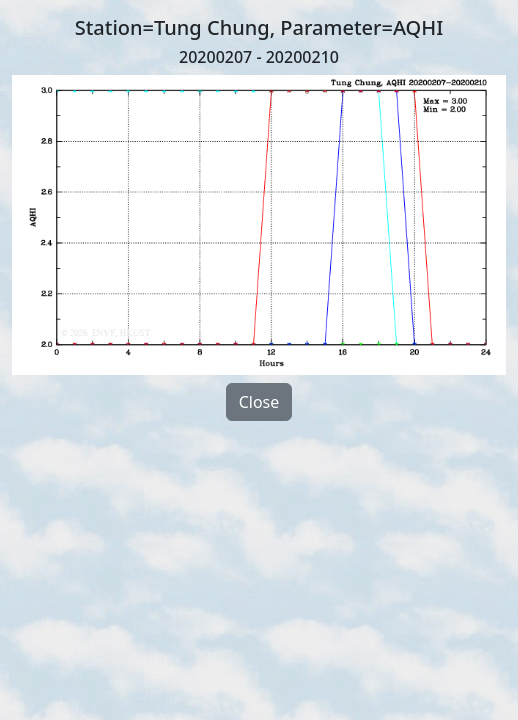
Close (259, 402)
